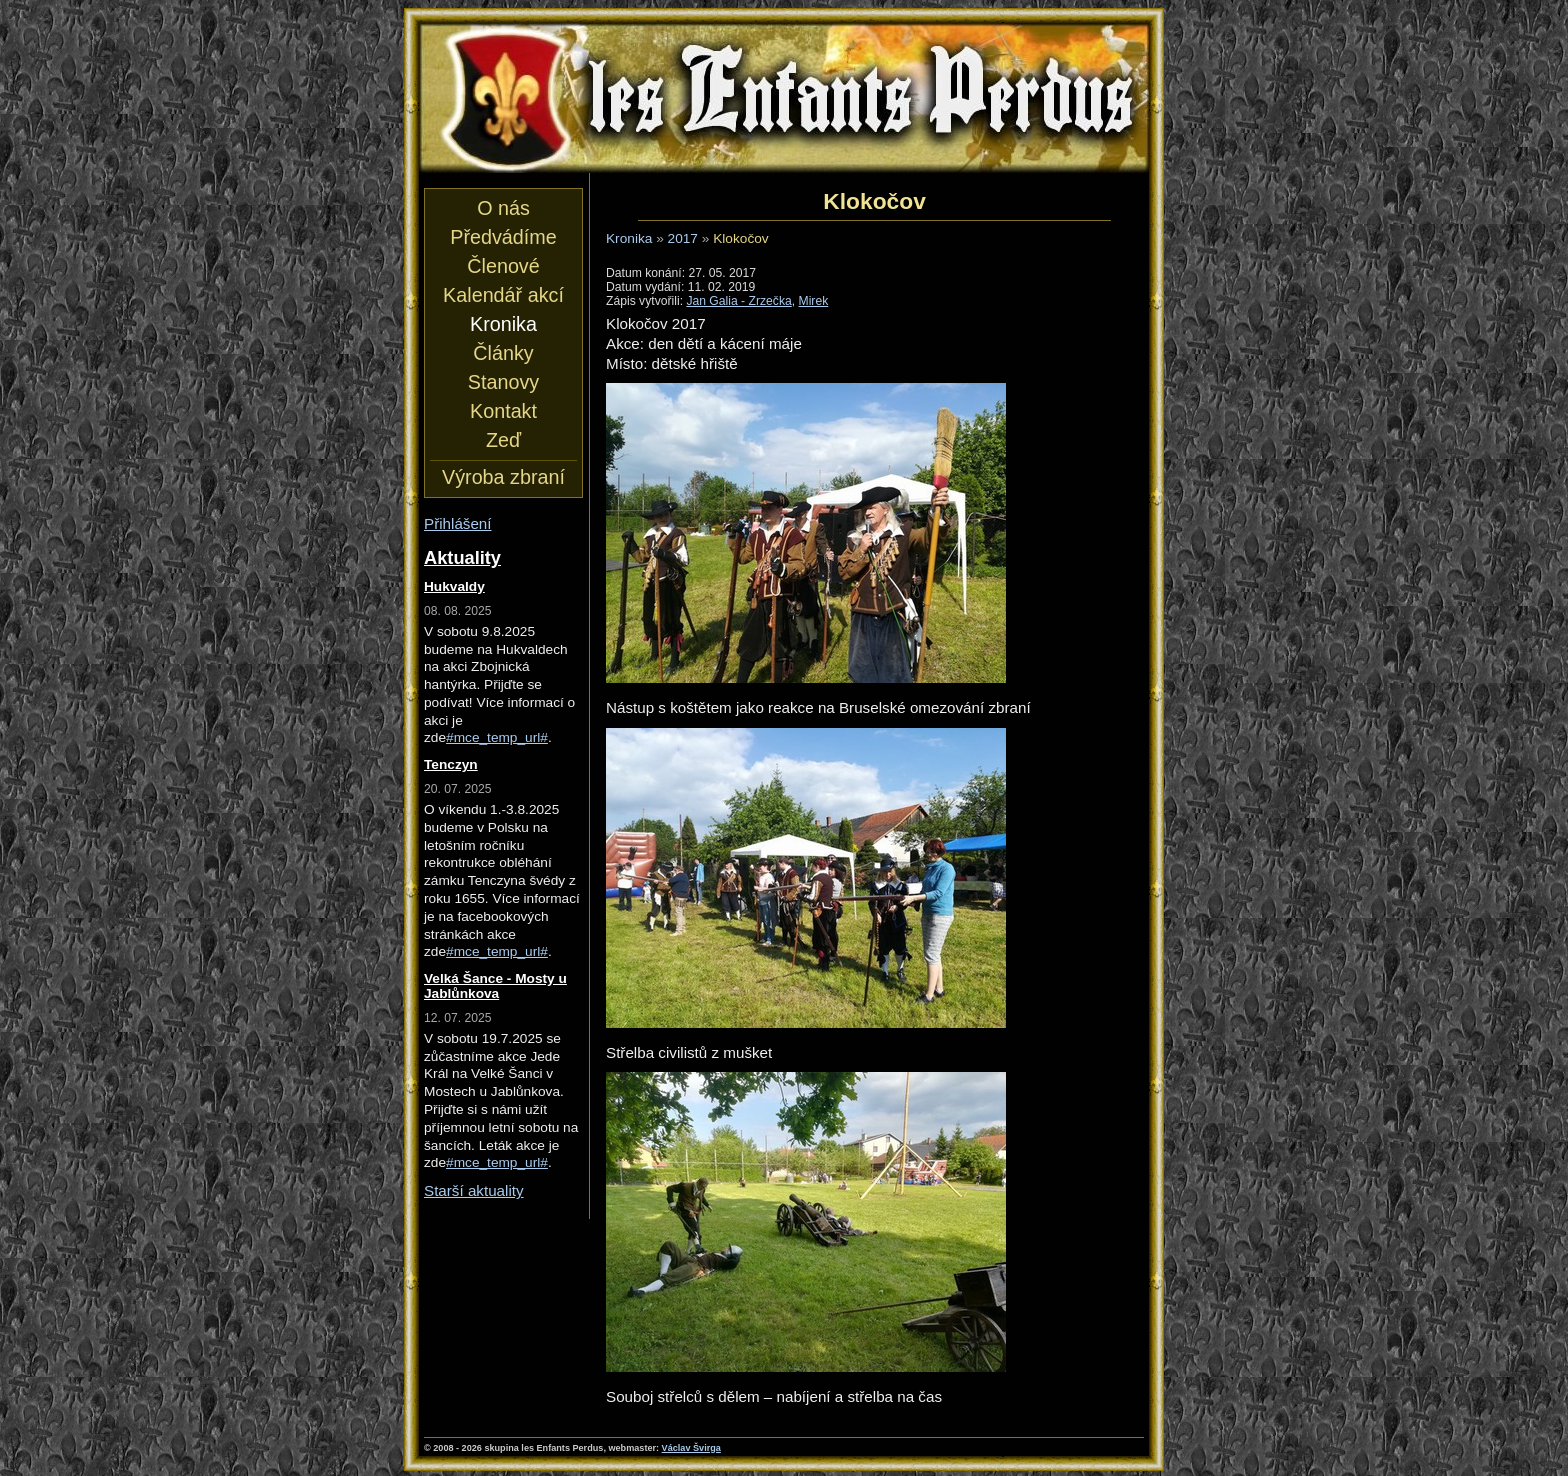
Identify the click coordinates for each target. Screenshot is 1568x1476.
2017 (683, 238)
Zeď (503, 440)
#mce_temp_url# (497, 737)
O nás (503, 208)
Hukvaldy (454, 586)
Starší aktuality (474, 1190)
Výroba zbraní (503, 477)
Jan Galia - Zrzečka (738, 301)
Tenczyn (451, 764)
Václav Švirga (691, 1448)
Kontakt (503, 411)
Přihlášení (458, 523)
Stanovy (503, 382)
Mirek (814, 301)
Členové (503, 266)
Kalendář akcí (503, 295)
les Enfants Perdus (784, 98)
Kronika (629, 238)
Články (503, 353)
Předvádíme (503, 237)
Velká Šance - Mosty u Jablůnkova (495, 986)
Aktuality (462, 557)
